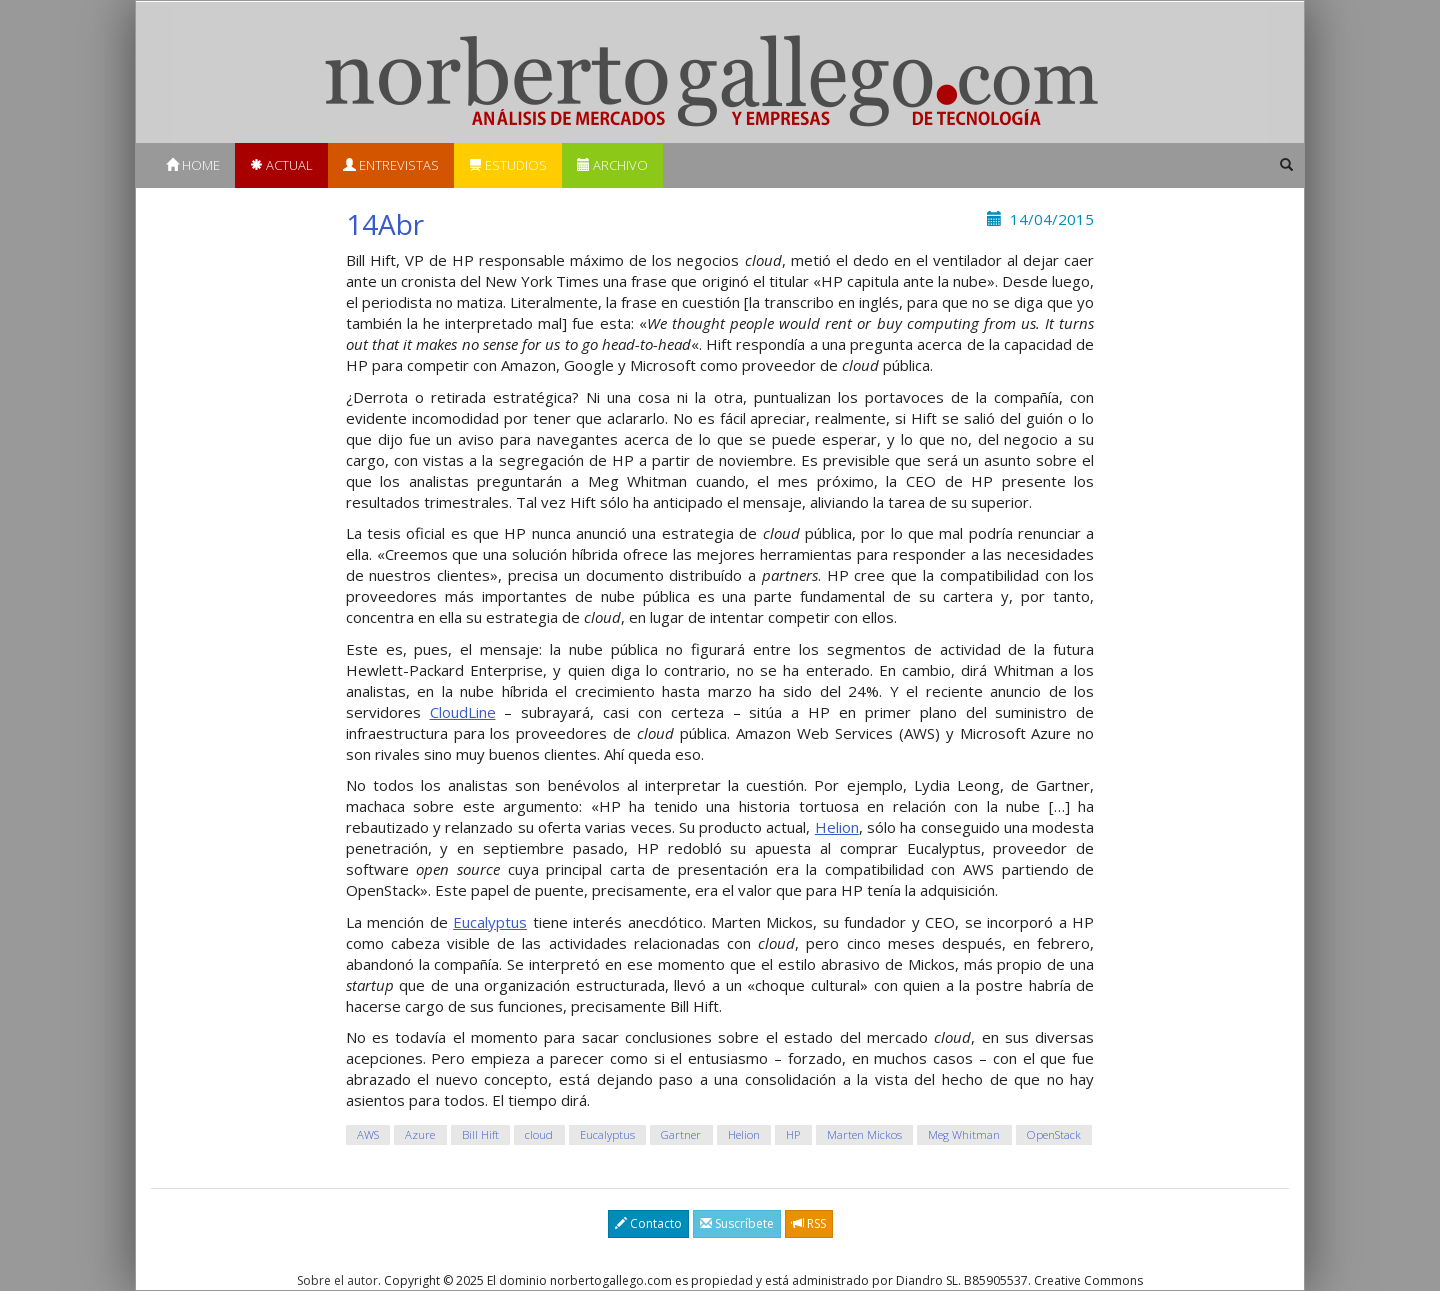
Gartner (681, 1134)
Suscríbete (737, 1223)
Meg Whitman (964, 1134)
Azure (420, 1134)
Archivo (612, 165)
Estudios (508, 165)
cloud (539, 1134)
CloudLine (463, 712)
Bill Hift (480, 1134)
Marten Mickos (864, 1134)
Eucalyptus (490, 922)
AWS (368, 1134)
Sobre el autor (337, 1280)
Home (193, 165)
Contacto (648, 1223)
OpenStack (1054, 1134)
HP (793, 1134)
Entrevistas (391, 165)
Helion (837, 827)
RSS (809, 1223)
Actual (281, 165)
